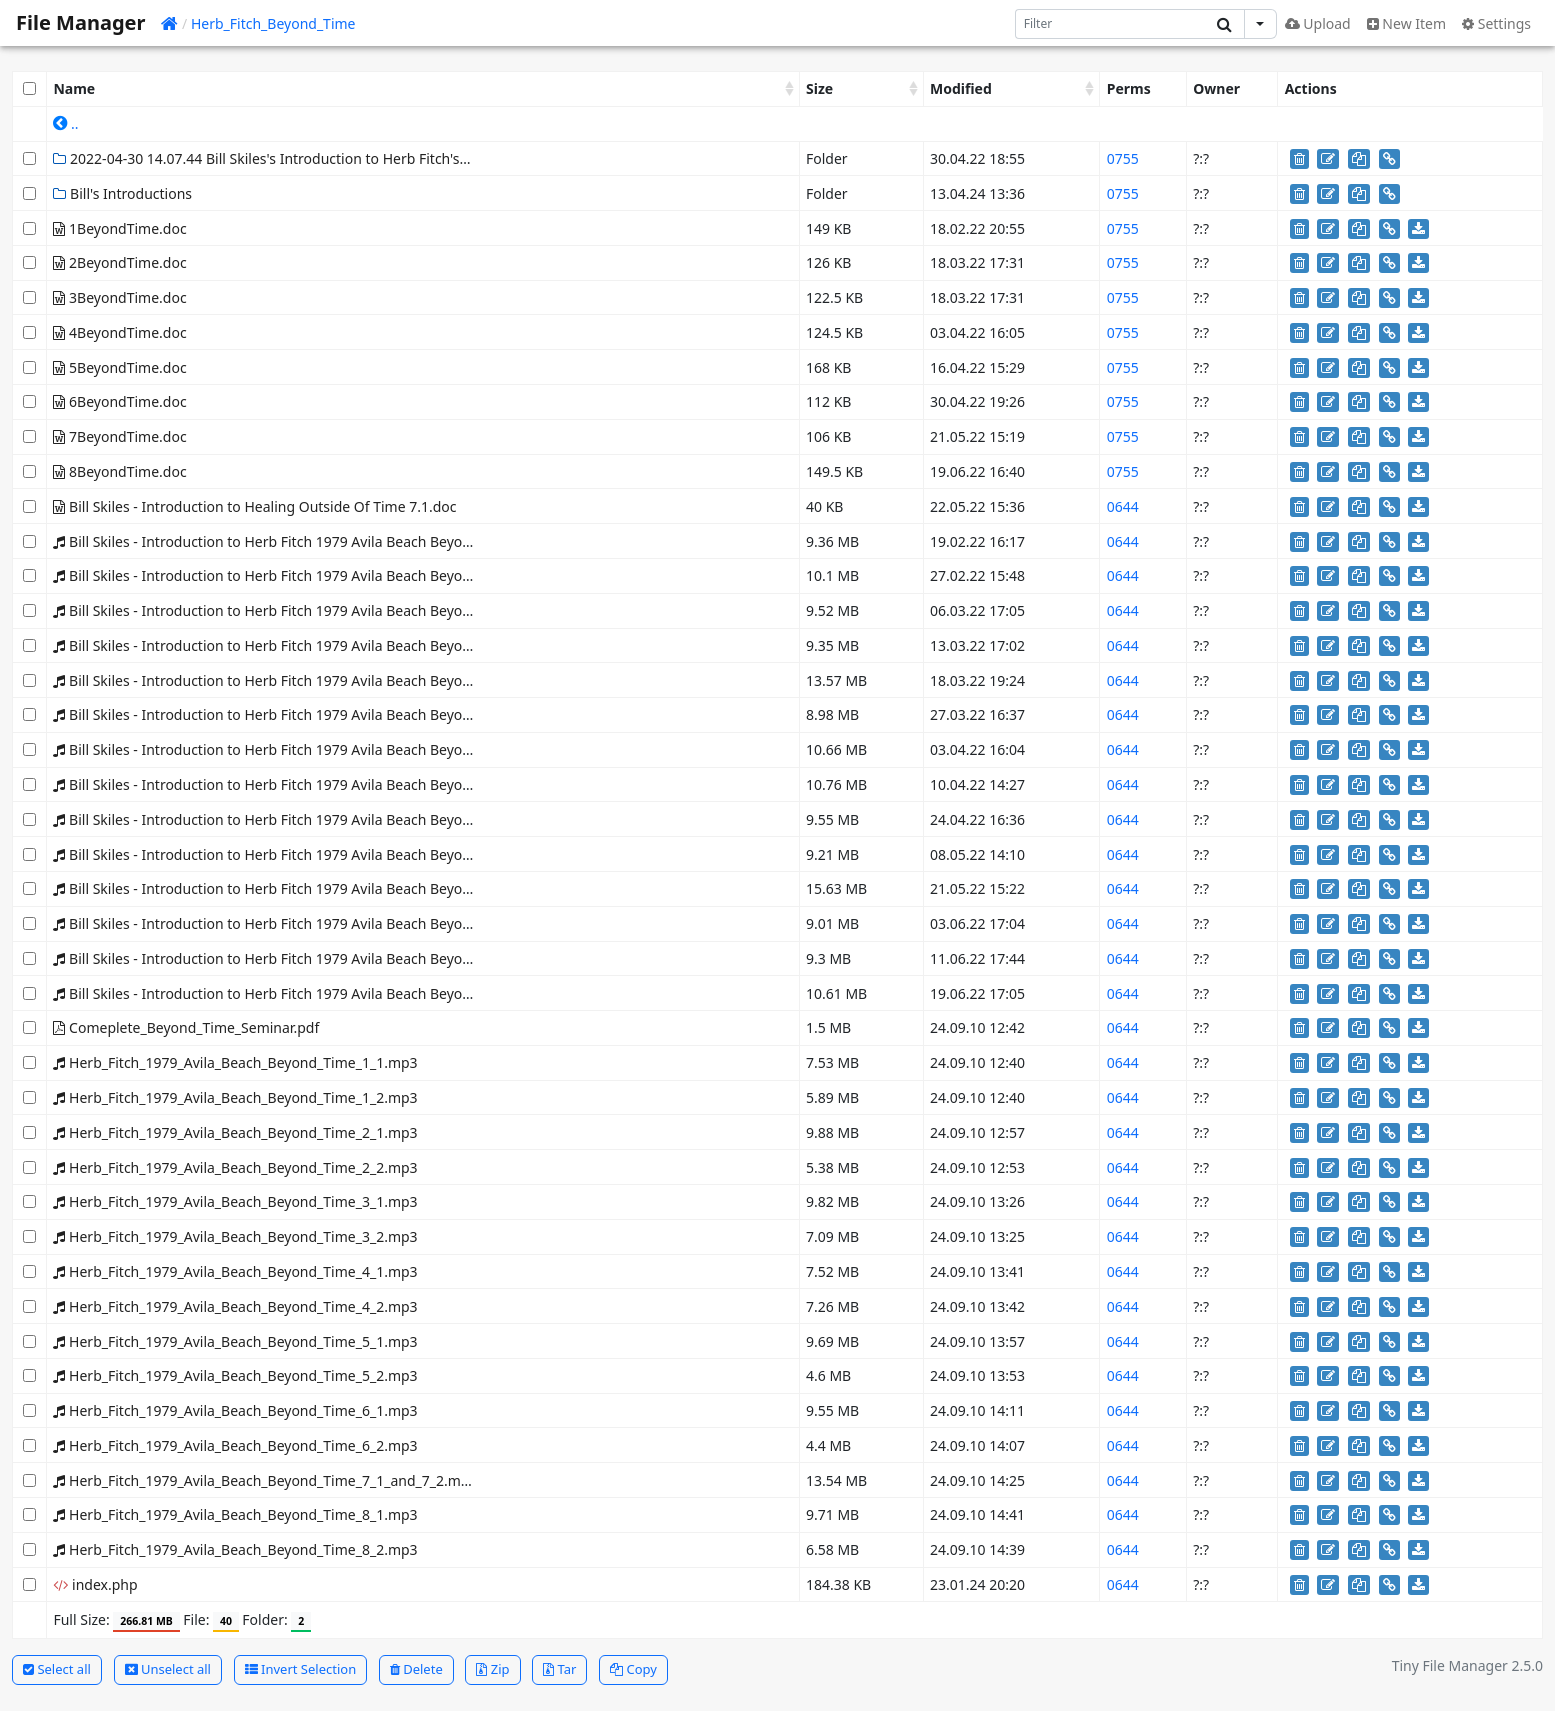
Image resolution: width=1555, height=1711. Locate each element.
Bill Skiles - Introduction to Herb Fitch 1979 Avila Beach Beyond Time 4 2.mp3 (312, 784)
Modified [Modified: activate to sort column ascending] (961, 88)
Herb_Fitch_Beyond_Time (273, 23)
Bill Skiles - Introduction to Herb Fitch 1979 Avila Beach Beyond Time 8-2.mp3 (313, 993)
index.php (95, 1584)
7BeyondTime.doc (119, 436)
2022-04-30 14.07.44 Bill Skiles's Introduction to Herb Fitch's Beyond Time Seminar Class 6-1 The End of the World (431, 158)
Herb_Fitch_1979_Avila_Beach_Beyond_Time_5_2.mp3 (235, 1375)
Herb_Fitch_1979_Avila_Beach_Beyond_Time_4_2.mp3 (235, 1306)
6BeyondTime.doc (119, 401)
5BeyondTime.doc (119, 367)
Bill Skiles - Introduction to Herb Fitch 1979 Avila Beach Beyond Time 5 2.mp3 (312, 819)
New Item (1406, 23)
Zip (492, 1669)
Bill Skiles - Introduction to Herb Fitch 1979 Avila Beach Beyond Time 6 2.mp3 (312, 854)
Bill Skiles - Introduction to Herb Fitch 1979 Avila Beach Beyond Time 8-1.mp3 (313, 958)
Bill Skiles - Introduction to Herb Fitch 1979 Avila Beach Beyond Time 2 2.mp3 (312, 645)
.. (65, 123)
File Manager (80, 22)
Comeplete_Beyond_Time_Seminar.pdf (186, 1027)
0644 (1123, 506)
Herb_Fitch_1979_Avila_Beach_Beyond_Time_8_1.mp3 (235, 1514)
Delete (416, 1669)
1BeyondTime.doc (119, 228)
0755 (1123, 158)
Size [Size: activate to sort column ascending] (819, 88)
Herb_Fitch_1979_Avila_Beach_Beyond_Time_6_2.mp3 (235, 1445)
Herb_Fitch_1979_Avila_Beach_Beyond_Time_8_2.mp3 (235, 1549)
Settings (1496, 23)
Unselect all (168, 1669)
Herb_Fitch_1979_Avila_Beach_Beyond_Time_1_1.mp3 (235, 1062)
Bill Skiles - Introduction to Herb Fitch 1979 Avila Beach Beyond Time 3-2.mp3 (313, 714)
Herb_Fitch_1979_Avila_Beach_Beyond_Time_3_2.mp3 (235, 1236)
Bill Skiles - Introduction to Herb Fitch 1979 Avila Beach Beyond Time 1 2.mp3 (312, 575)
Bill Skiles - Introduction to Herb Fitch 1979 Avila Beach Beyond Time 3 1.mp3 (312, 680)
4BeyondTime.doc (119, 332)
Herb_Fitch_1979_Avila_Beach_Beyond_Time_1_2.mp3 (235, 1097)
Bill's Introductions (122, 193)
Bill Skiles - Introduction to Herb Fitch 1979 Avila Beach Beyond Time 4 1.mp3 (312, 749)
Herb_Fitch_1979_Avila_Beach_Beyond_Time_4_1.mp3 (235, 1271)
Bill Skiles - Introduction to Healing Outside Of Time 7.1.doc (254, 506)
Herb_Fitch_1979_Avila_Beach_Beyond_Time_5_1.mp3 (235, 1341)
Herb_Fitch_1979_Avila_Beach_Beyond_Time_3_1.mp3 (235, 1201)
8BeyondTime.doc (119, 471)
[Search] (1110, 24)
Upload (1318, 23)
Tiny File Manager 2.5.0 (1467, 1665)
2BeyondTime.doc (119, 262)
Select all (57, 1669)
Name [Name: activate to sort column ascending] (74, 88)
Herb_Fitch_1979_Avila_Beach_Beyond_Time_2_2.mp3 (235, 1167)
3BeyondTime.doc (119, 297)
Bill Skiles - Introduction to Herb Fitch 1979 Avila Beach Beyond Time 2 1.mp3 (312, 610)
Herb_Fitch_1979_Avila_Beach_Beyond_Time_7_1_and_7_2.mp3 (265, 1480)
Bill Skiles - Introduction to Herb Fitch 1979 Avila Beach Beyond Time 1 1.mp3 (312, 541)
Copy (633, 1669)
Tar (559, 1669)
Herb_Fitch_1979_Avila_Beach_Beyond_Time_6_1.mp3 (235, 1410)
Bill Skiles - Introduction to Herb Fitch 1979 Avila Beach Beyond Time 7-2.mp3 (313, 923)
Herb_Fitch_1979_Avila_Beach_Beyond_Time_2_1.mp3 (235, 1132)
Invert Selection (301, 1669)
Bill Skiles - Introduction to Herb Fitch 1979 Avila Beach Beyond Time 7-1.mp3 (313, 888)
